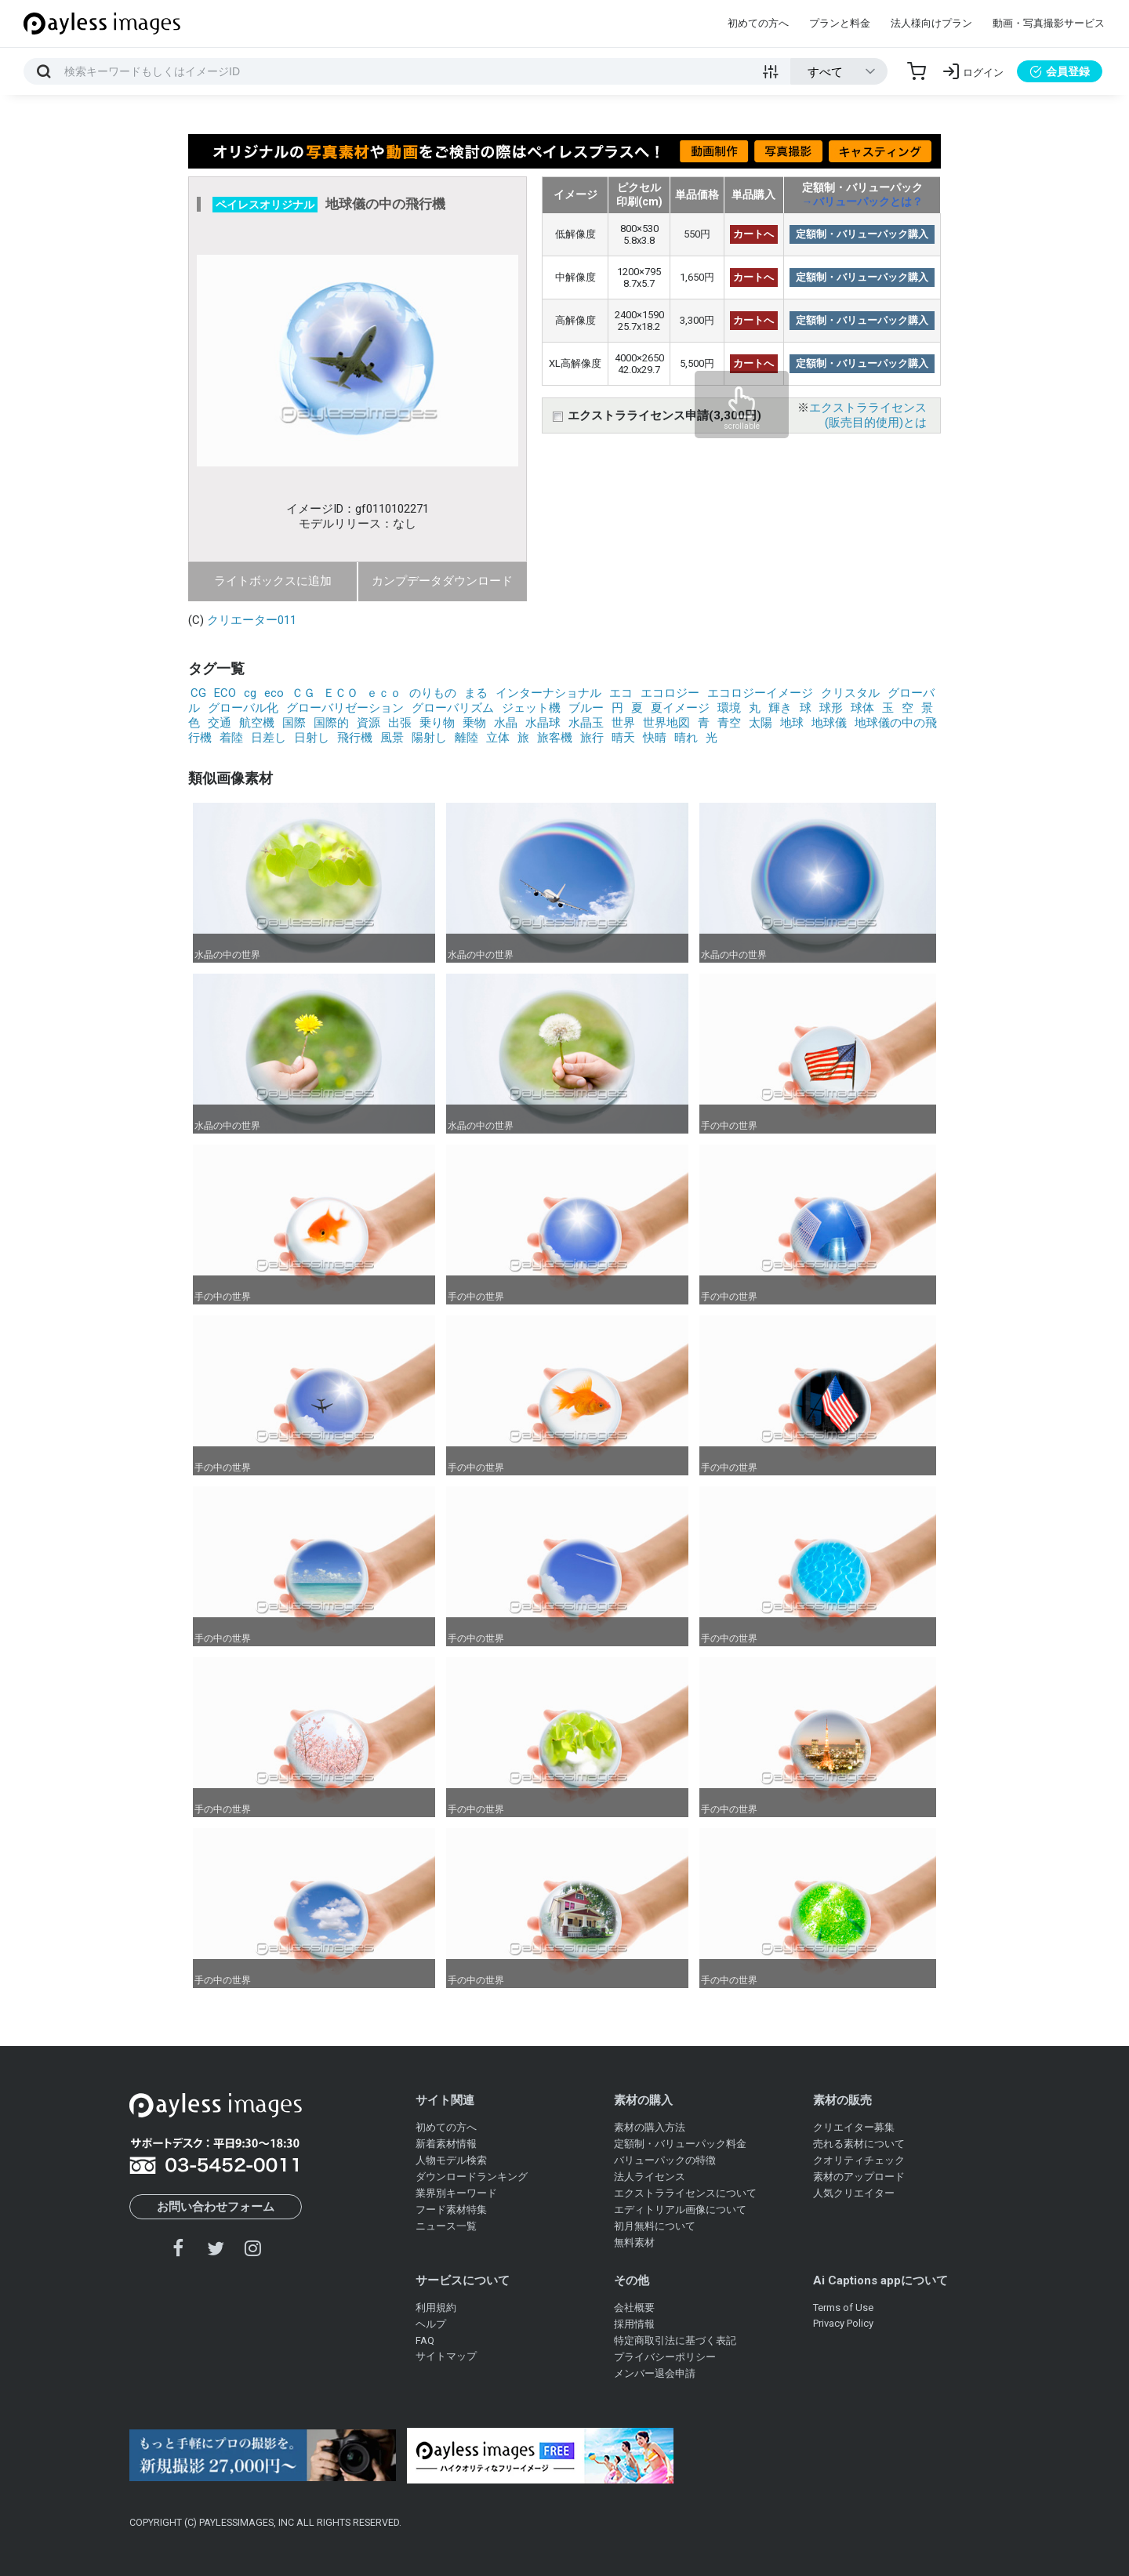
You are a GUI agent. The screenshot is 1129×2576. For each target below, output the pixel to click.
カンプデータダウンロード (442, 581)
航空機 (256, 723)
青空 (729, 723)
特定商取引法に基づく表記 (675, 2340)
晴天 (623, 738)
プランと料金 (839, 23)
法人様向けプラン (931, 23)
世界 (623, 723)
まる (476, 693)
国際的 (331, 723)
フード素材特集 (451, 2209)
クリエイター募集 (854, 2127)
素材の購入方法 (649, 2127)
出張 (400, 723)
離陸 (466, 738)
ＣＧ (303, 693)
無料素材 (634, 2242)
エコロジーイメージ (760, 693)
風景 (392, 738)
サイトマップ (446, 2356)
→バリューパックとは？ (862, 201)
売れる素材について (859, 2144)
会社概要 (634, 2307)
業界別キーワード (456, 2193)
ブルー (586, 708)
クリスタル (850, 693)
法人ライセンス (649, 2176)
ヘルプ (431, 2324)
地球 (792, 723)
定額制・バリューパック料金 (680, 2144)
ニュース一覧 (446, 2226)
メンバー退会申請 (654, 2373)
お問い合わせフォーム (215, 2207)
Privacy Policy (843, 2323)
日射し (311, 738)
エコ (621, 693)
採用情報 (634, 2324)
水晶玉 (586, 723)
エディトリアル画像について (680, 2209)
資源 (368, 723)
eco (274, 693)
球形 (831, 708)
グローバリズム (453, 708)
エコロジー (670, 693)
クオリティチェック (859, 2160)
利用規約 (436, 2307)
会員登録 (1059, 71)
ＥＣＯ (340, 693)
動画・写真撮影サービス (1049, 23)
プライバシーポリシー (665, 2357)
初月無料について (654, 2226)
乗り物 (437, 723)
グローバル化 (243, 708)
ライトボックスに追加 (273, 581)
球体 (862, 708)
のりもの (432, 693)
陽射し (429, 738)
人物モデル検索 (451, 2160)
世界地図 (666, 723)
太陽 (760, 723)
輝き (780, 708)
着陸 (231, 738)
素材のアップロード (859, 2176)
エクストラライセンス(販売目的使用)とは (868, 415)
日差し (268, 738)
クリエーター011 (251, 620)
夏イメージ (680, 708)
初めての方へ (758, 23)
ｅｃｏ (383, 693)
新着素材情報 (446, 2144)
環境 (729, 708)
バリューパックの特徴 (665, 2160)
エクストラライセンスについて (685, 2193)
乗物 (474, 723)
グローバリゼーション (345, 708)
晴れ (686, 738)
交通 (219, 723)
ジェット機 (531, 708)
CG (198, 693)
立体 (498, 738)
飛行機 (354, 738)
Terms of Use (843, 2307)
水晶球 (543, 723)
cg (250, 693)
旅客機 (554, 738)
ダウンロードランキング (472, 2176)
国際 (294, 723)
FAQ (425, 2340)
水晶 (505, 723)
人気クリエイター (854, 2193)
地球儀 (829, 723)
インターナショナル (548, 693)
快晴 (654, 738)
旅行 (592, 738)
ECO (225, 693)
